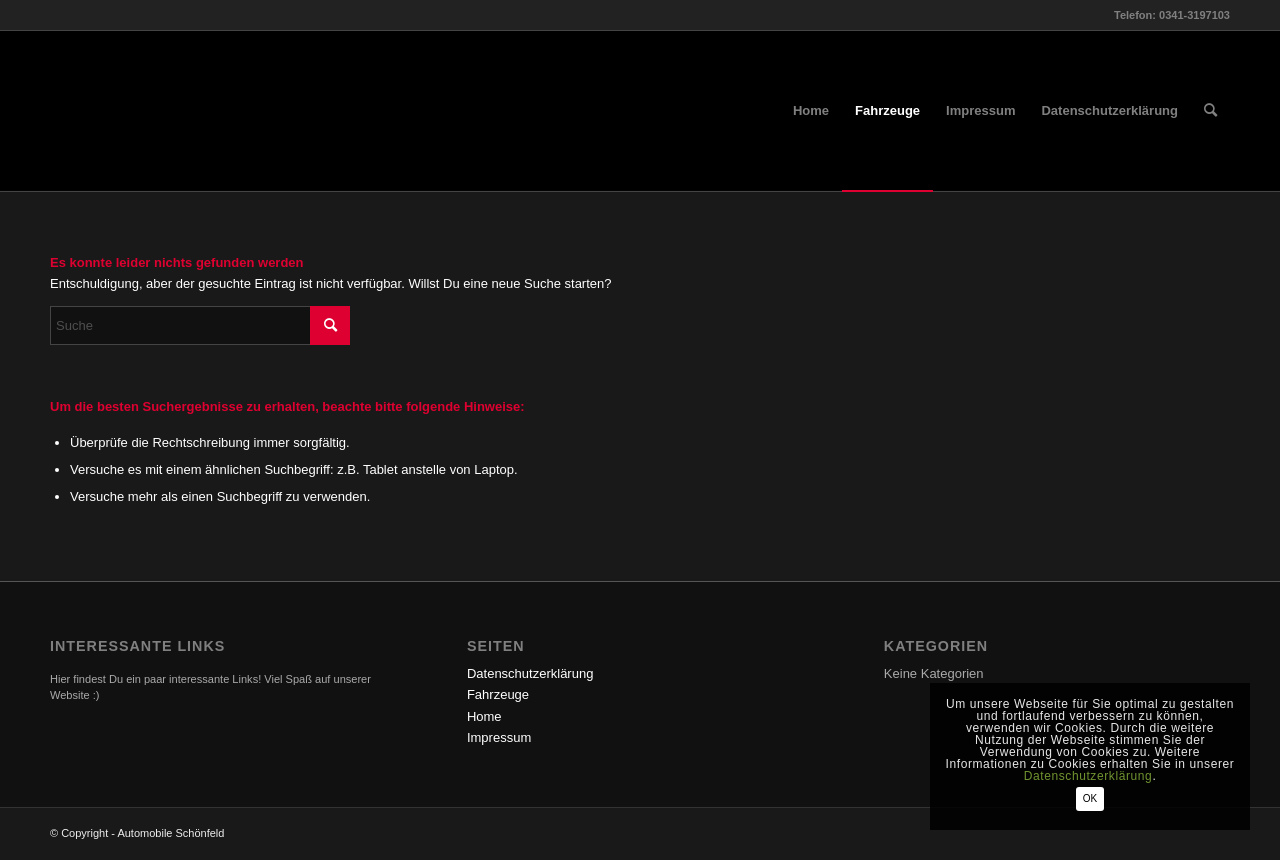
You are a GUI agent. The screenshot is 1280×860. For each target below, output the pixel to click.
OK (1090, 798)
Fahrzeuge (498, 694)
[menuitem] (811, 111)
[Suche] (1210, 111)
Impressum (499, 737)
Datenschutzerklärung (530, 673)
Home (484, 716)
